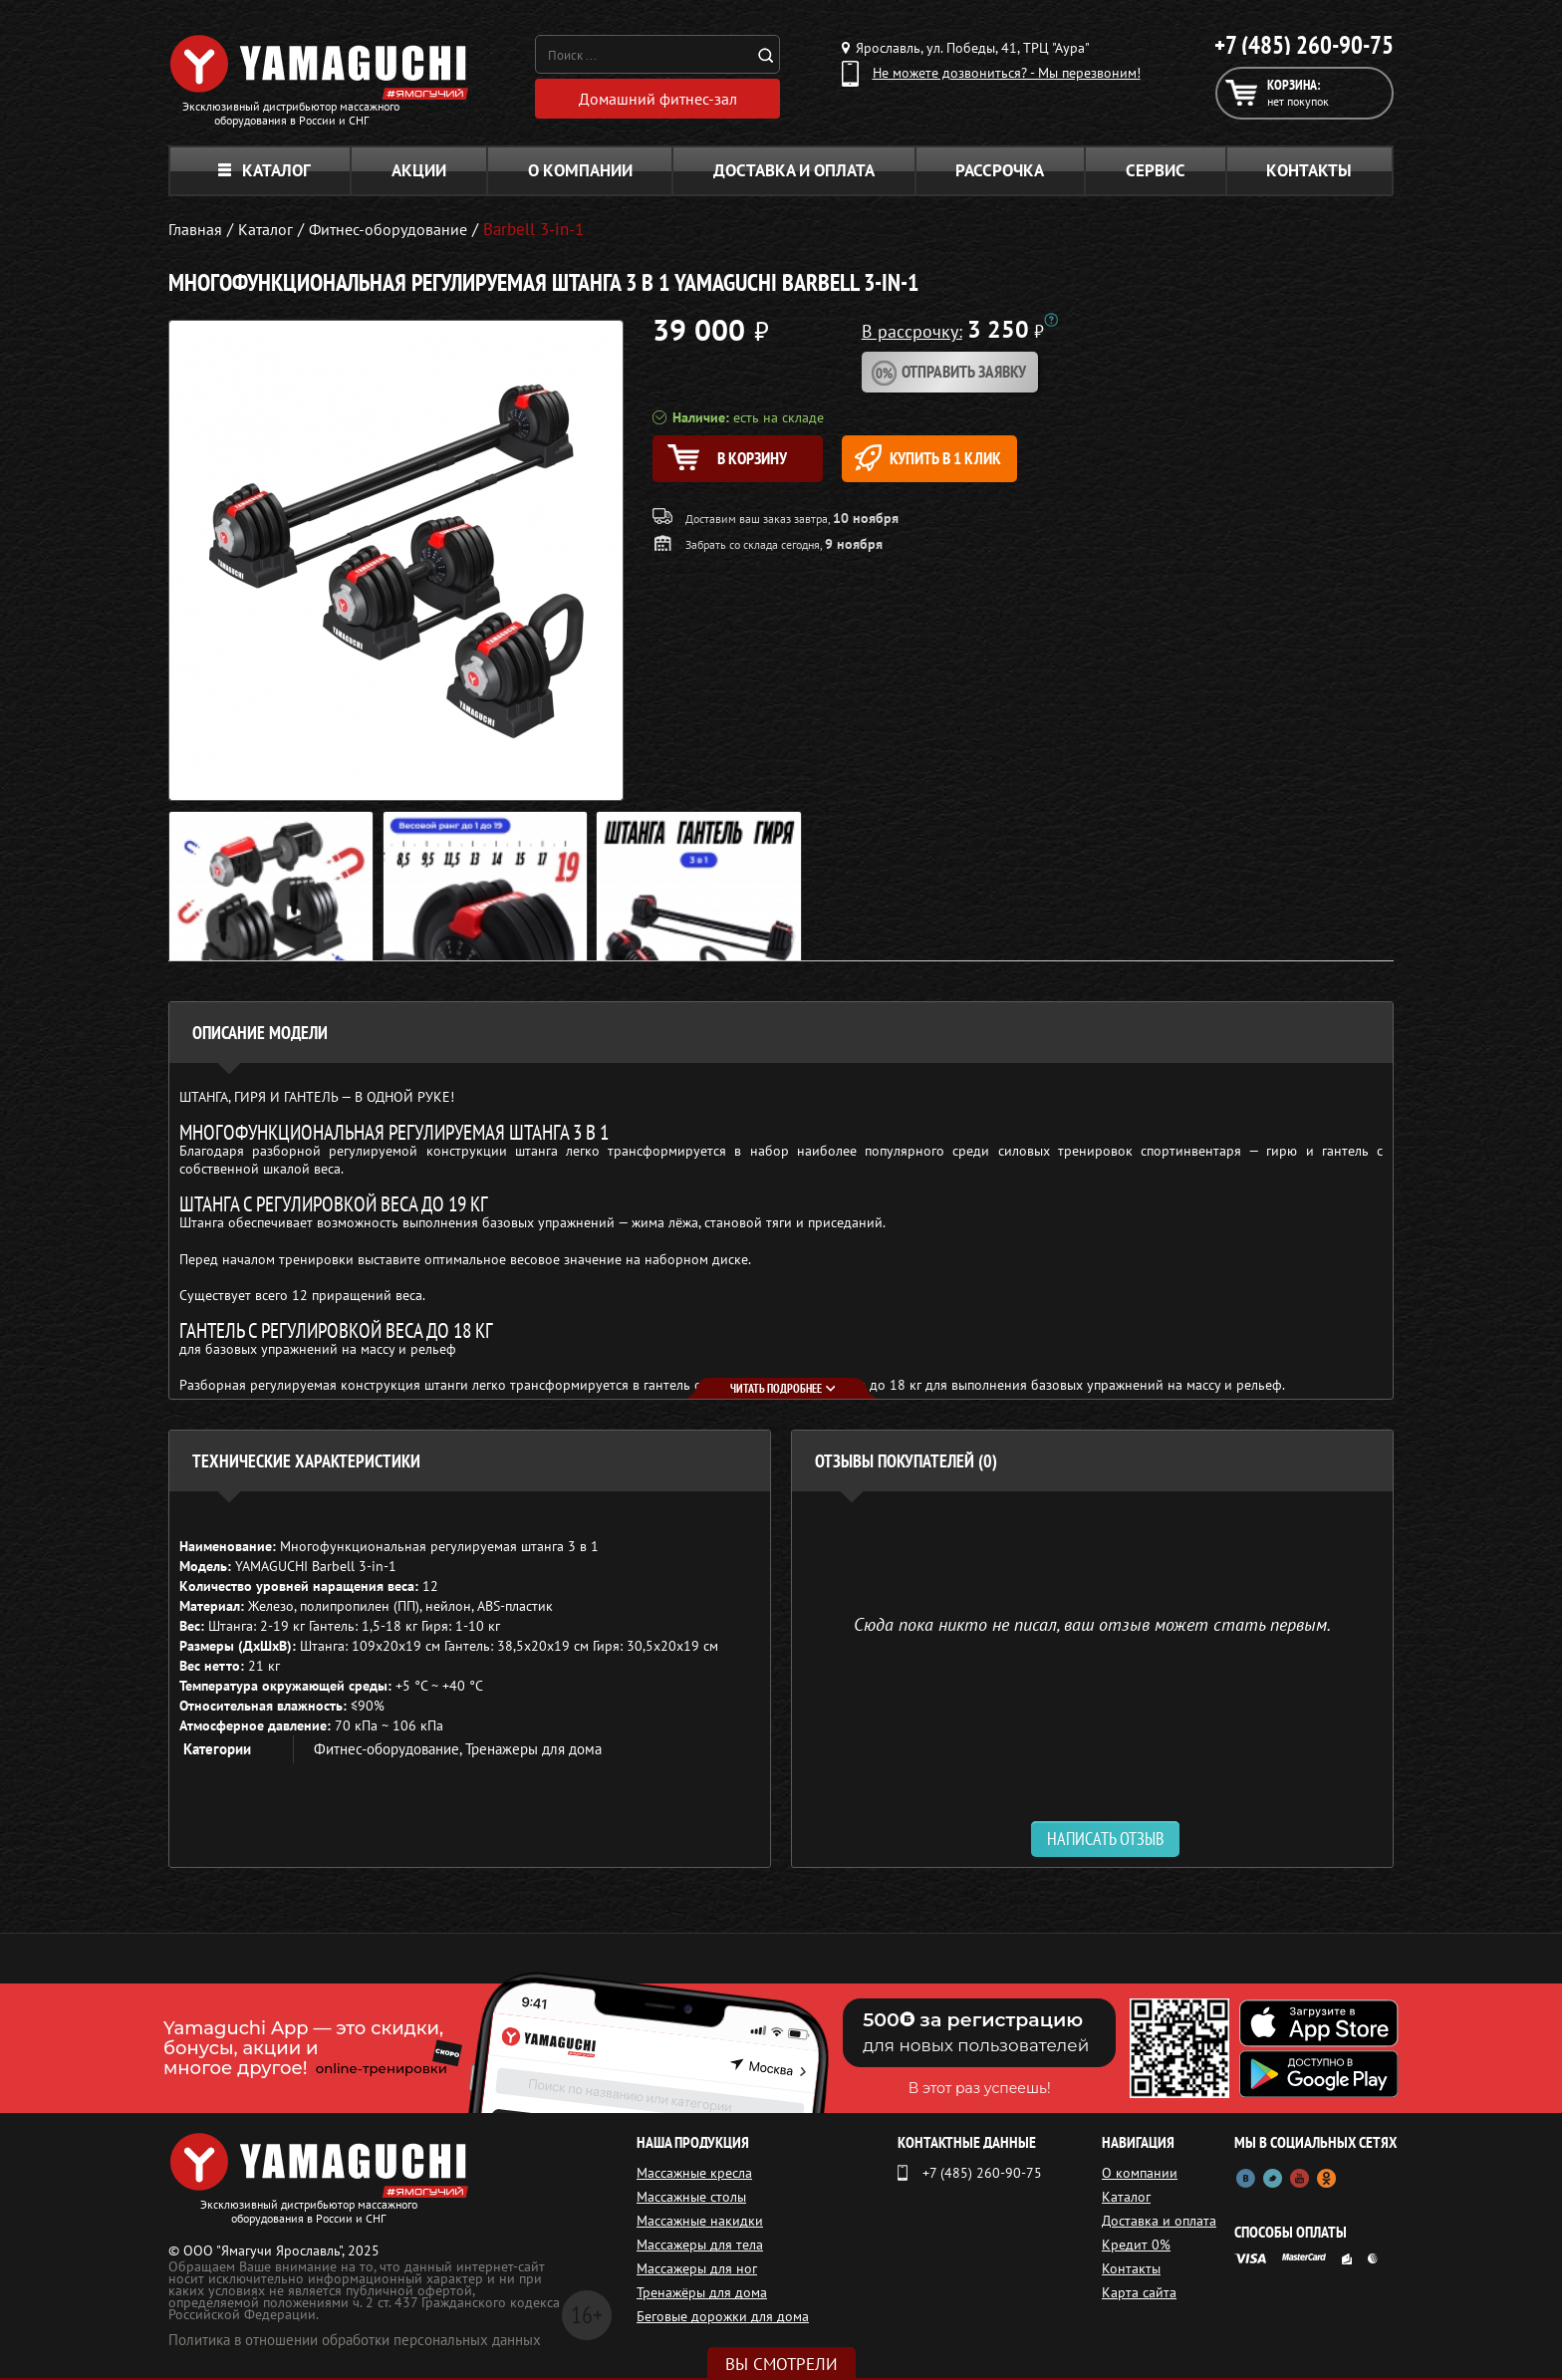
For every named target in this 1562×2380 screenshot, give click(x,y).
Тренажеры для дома (533, 1748)
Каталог (264, 170)
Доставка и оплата (794, 170)
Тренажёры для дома (702, 2292)
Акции (418, 170)
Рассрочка (999, 170)
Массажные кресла (694, 2173)
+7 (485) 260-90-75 (1304, 45)
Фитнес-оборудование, (389, 1748)
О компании (580, 170)
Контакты (1309, 170)
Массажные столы (691, 2197)
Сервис (1155, 170)
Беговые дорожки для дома (723, 2316)
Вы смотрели (781, 2364)
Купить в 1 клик (957, 457)
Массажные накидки (700, 2221)
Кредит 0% (1136, 2244)
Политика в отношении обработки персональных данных (354, 2339)
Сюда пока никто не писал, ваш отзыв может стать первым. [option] (1092, 1623)
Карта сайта (1139, 2292)
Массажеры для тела (700, 2244)
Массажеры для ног (697, 2268)
